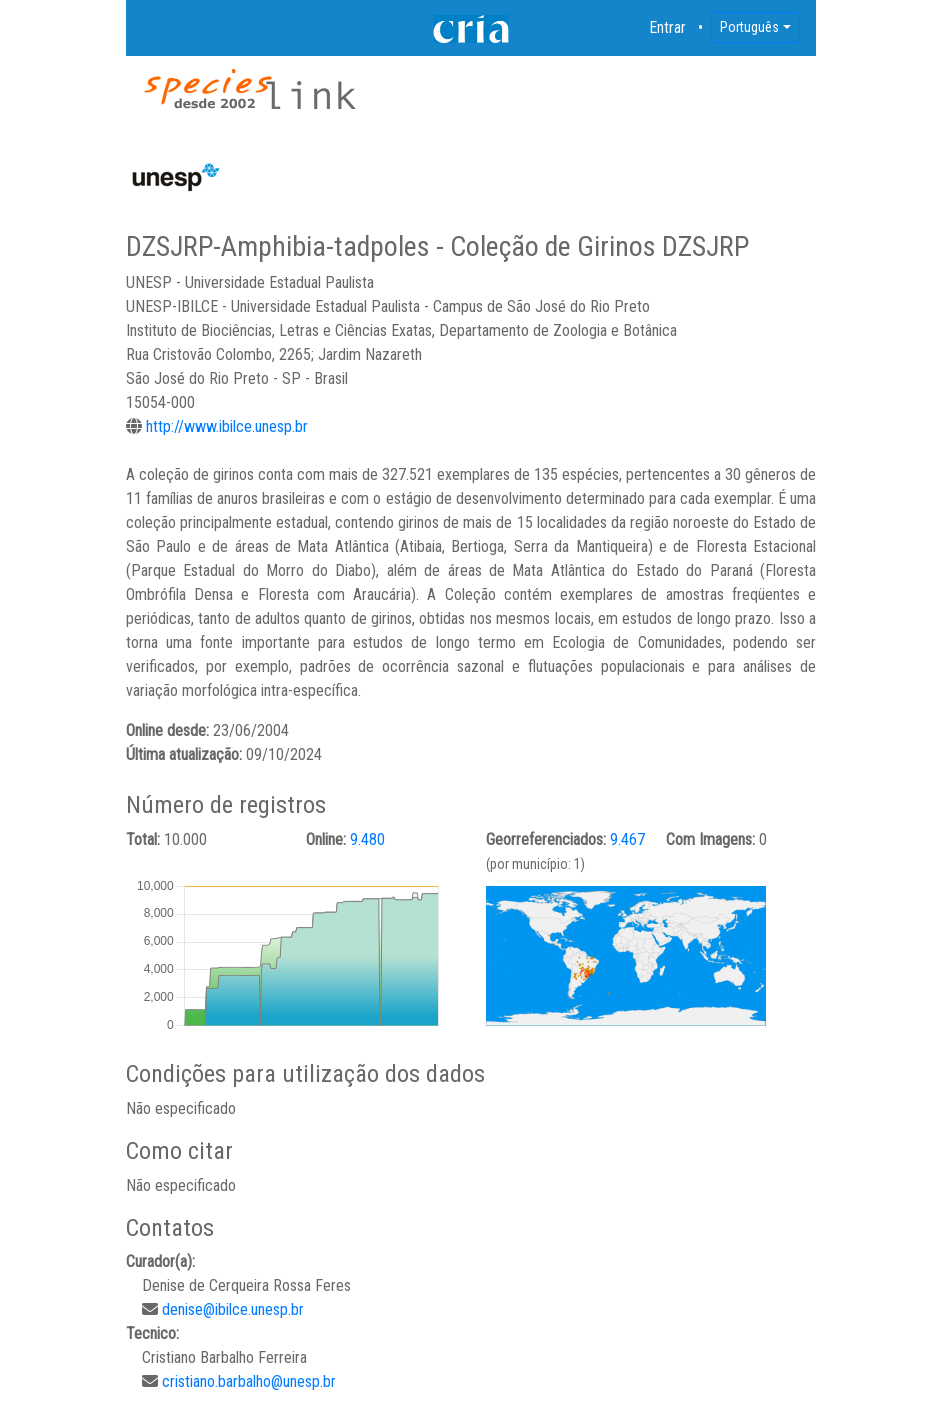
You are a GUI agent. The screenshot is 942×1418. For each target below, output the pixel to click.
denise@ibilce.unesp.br (233, 1309)
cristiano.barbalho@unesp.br (249, 1381)
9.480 (367, 839)
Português (749, 27)
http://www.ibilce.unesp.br (227, 426)
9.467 (627, 839)
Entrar (668, 27)
